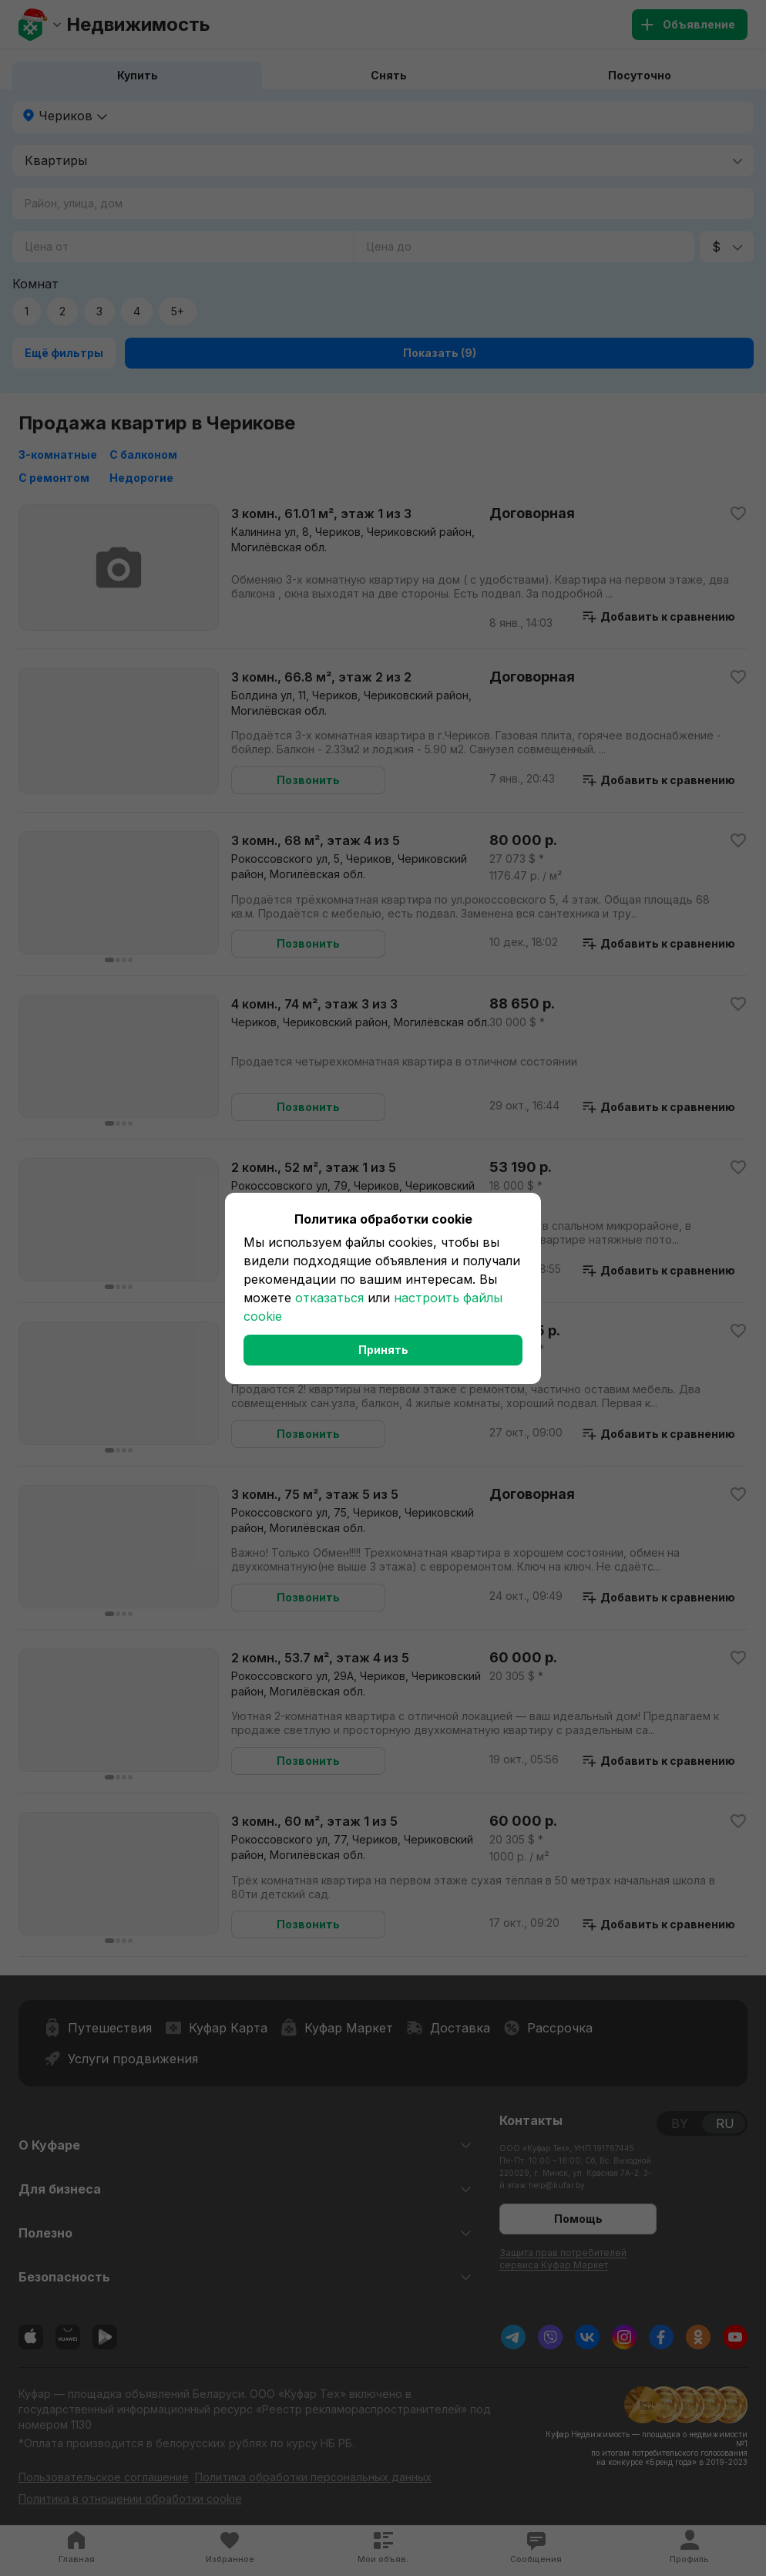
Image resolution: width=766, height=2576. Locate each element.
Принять (383, 1349)
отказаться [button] (329, 1297)
